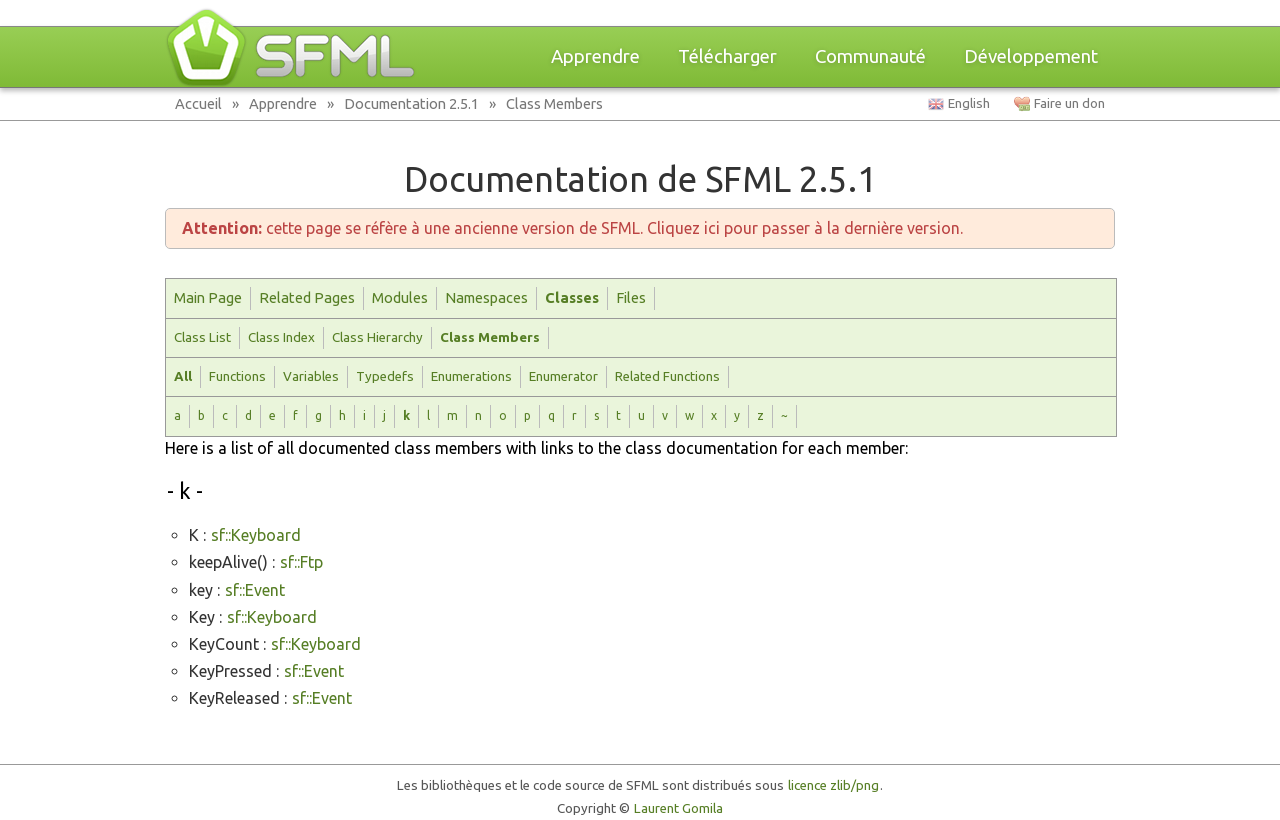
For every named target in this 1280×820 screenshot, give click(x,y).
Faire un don (1069, 103)
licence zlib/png (833, 785)
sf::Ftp (301, 562)
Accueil (198, 103)
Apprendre (595, 56)
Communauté (870, 56)
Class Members (554, 103)
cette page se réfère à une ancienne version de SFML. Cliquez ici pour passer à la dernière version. (572, 228)
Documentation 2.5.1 (411, 103)
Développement (1031, 56)
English (969, 103)
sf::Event (255, 590)
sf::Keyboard (256, 535)
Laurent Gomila (678, 808)
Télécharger (727, 56)
